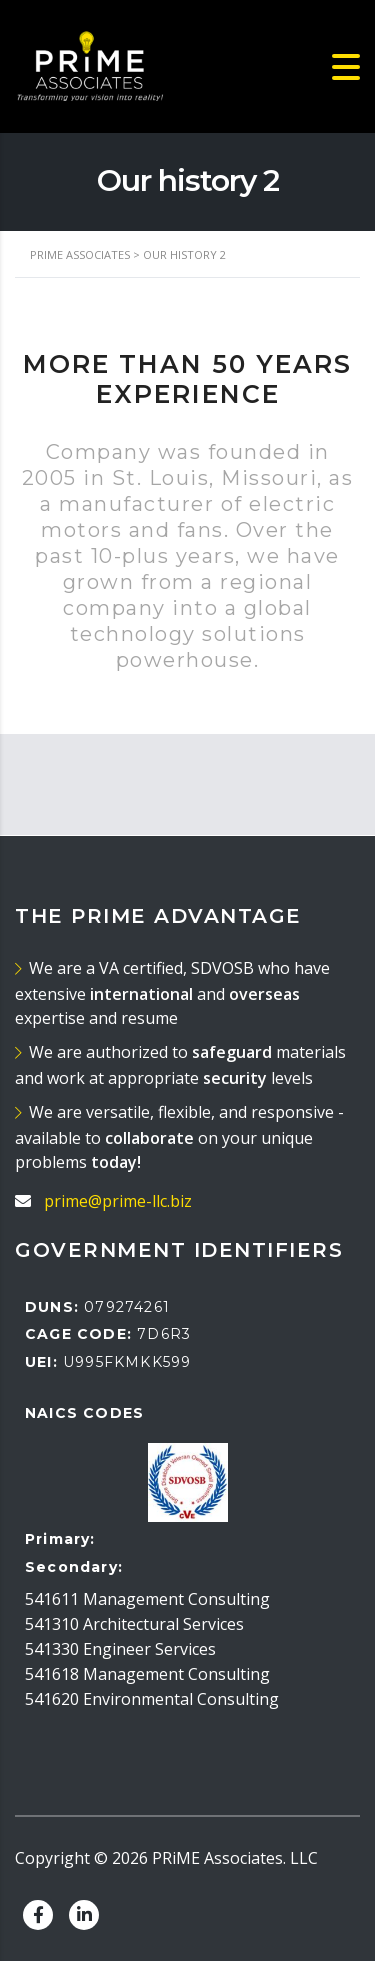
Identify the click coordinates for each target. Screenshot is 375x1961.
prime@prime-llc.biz (118, 1201)
